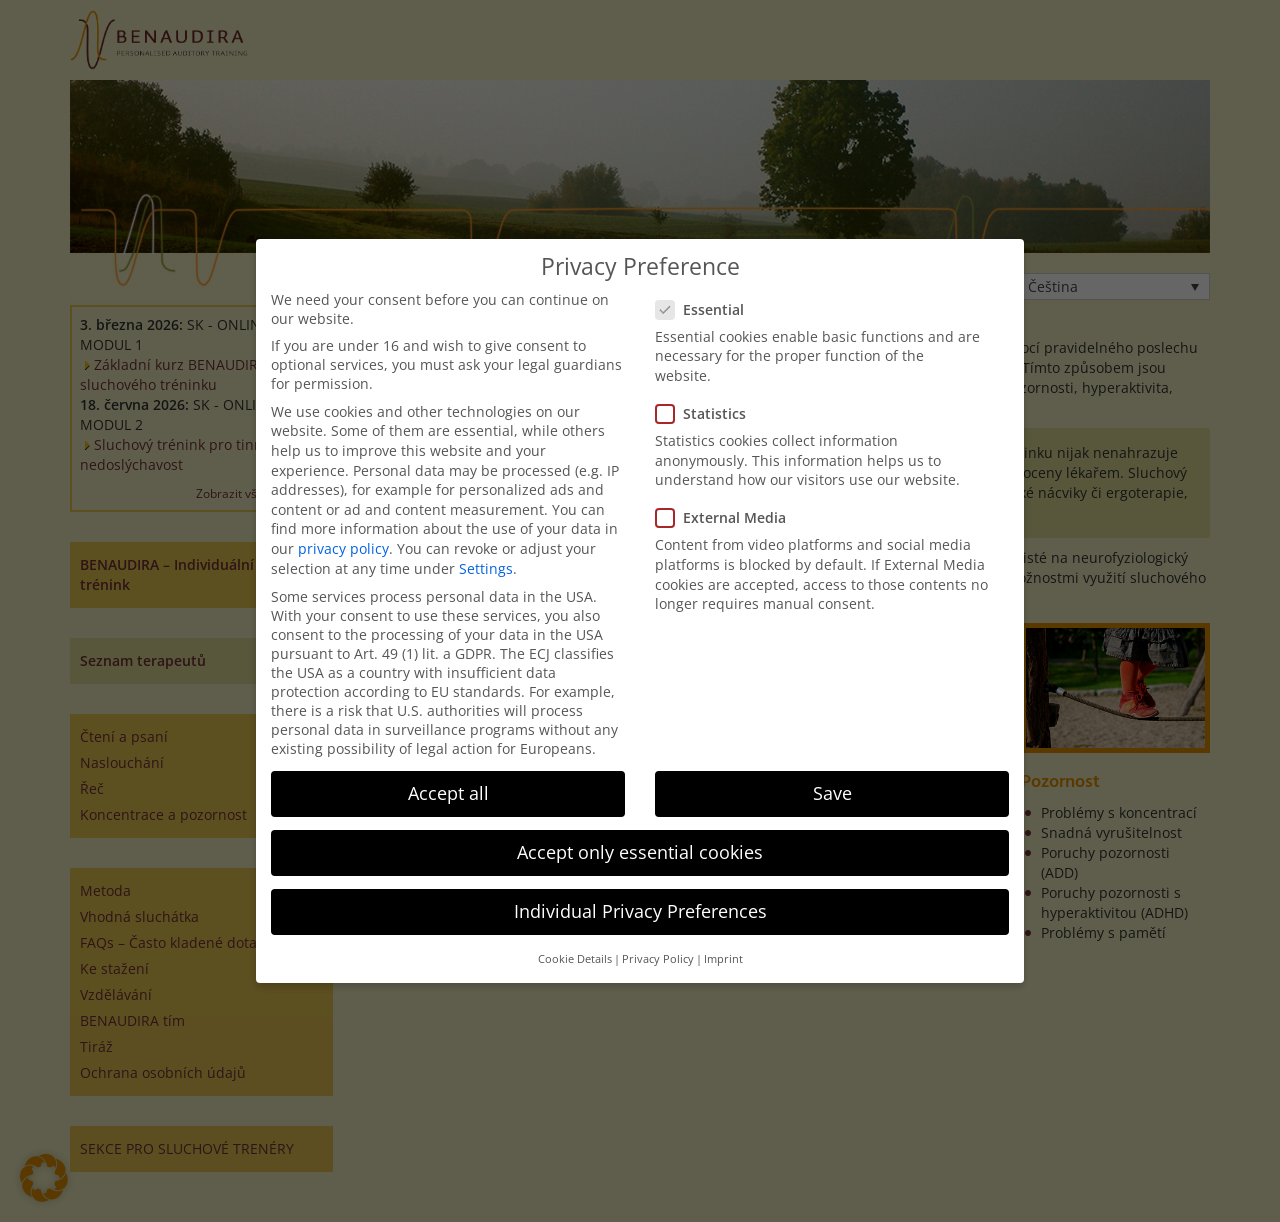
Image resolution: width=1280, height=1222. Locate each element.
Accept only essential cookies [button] (640, 852)
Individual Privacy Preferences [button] (640, 911)
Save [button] (832, 793)
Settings (486, 568)
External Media (727, 517)
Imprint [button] (723, 959)
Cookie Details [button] (575, 959)
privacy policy (343, 548)
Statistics (707, 413)
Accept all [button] (448, 793)
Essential (706, 309)
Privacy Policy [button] (658, 959)
